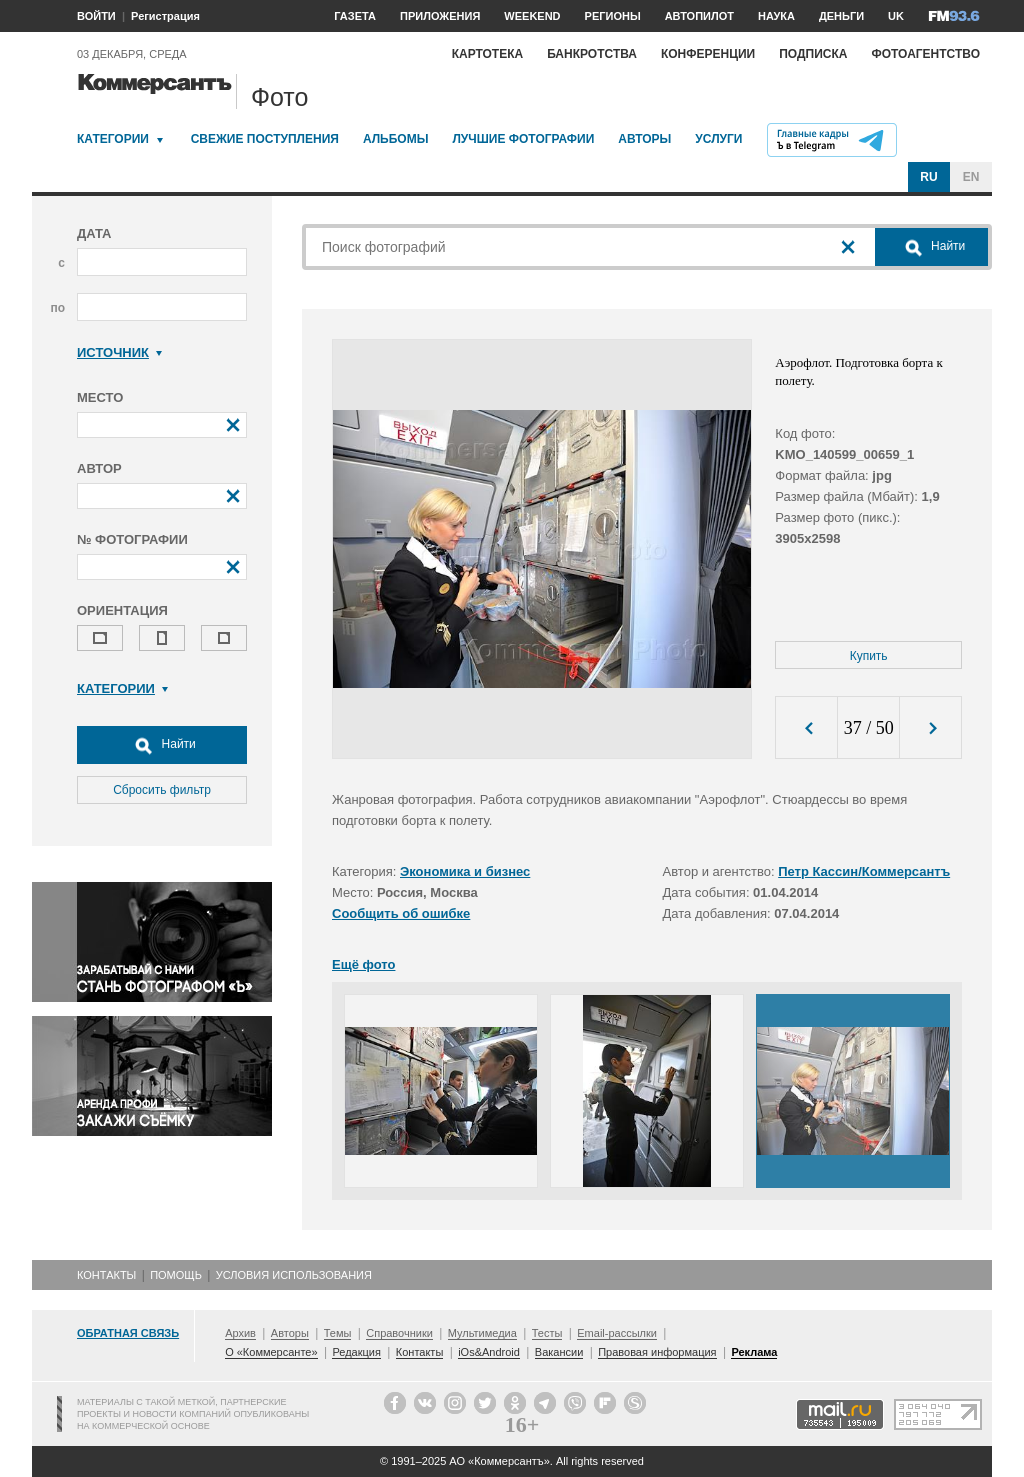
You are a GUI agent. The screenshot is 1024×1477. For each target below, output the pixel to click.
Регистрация (165, 16)
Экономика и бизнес (465, 871)
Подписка (813, 54)
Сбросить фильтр (162, 790)
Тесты (547, 1333)
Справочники (399, 1333)
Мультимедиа (482, 1333)
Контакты (106, 1275)
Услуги (718, 139)
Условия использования (294, 1275)
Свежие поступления (265, 139)
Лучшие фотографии (523, 139)
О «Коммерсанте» (271, 1352)
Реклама (754, 1352)
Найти (162, 745)
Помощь (176, 1275)
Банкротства (592, 54)
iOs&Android (489, 1352)
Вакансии (559, 1352)
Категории (113, 139)
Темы (338, 1333)
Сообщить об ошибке (401, 913)
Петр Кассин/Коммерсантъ (864, 871)
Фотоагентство (925, 54)
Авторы (644, 139)
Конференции (708, 54)
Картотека (488, 54)
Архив (240, 1333)
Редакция (356, 1352)
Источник (119, 352)
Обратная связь (128, 1333)
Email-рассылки (617, 1333)
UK (896, 16)
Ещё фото (363, 964)
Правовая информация (657, 1352)
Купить (869, 656)
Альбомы (396, 139)
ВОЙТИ (96, 16)
